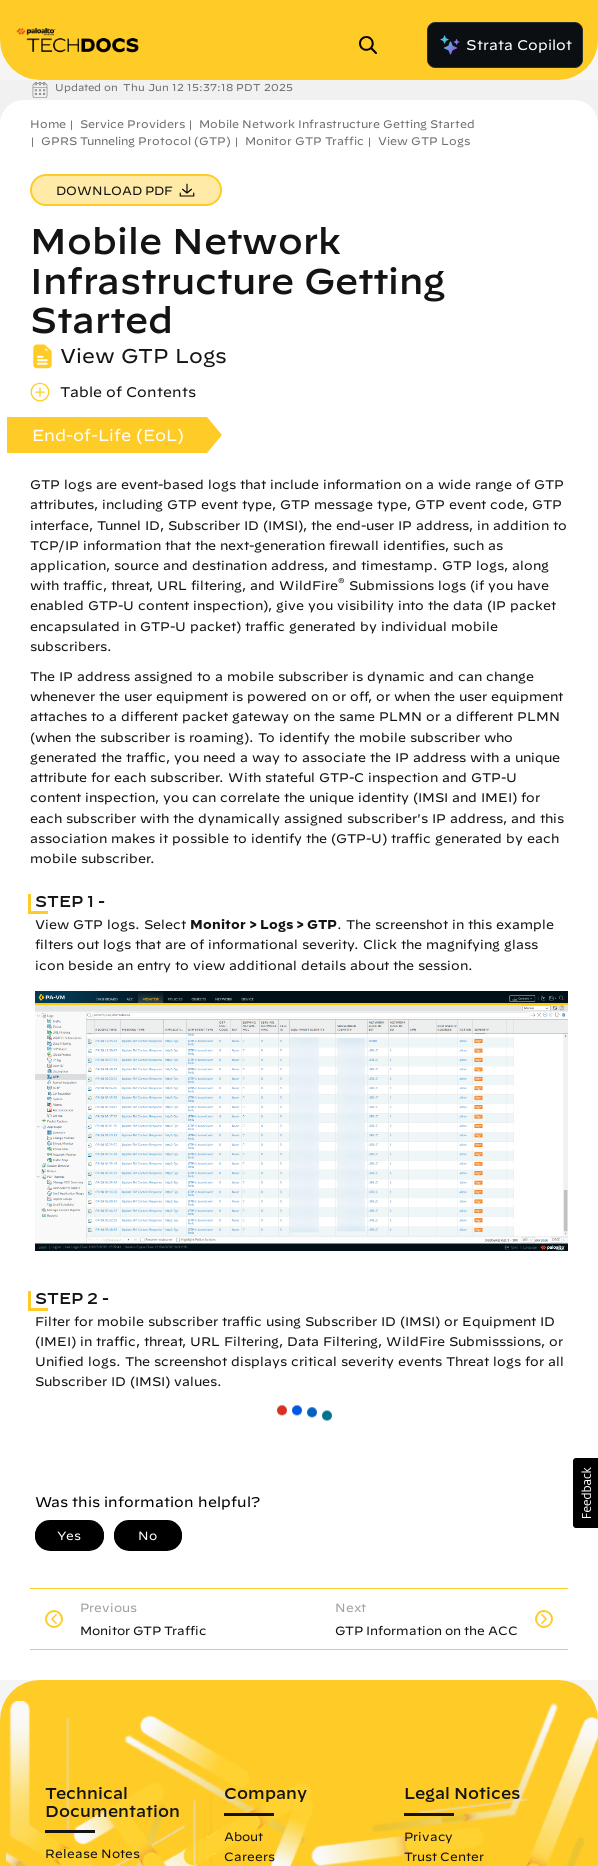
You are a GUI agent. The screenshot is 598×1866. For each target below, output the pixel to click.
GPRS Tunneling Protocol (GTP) (136, 140)
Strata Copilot (505, 45)
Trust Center (444, 1856)
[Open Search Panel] (374, 45)
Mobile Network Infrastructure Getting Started (337, 123)
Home (48, 123)
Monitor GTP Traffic (304, 140)
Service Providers (132, 123)
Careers (249, 1856)
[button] (585, 1493)
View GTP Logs (424, 140)
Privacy (428, 1836)
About (243, 1836)
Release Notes (92, 1853)
